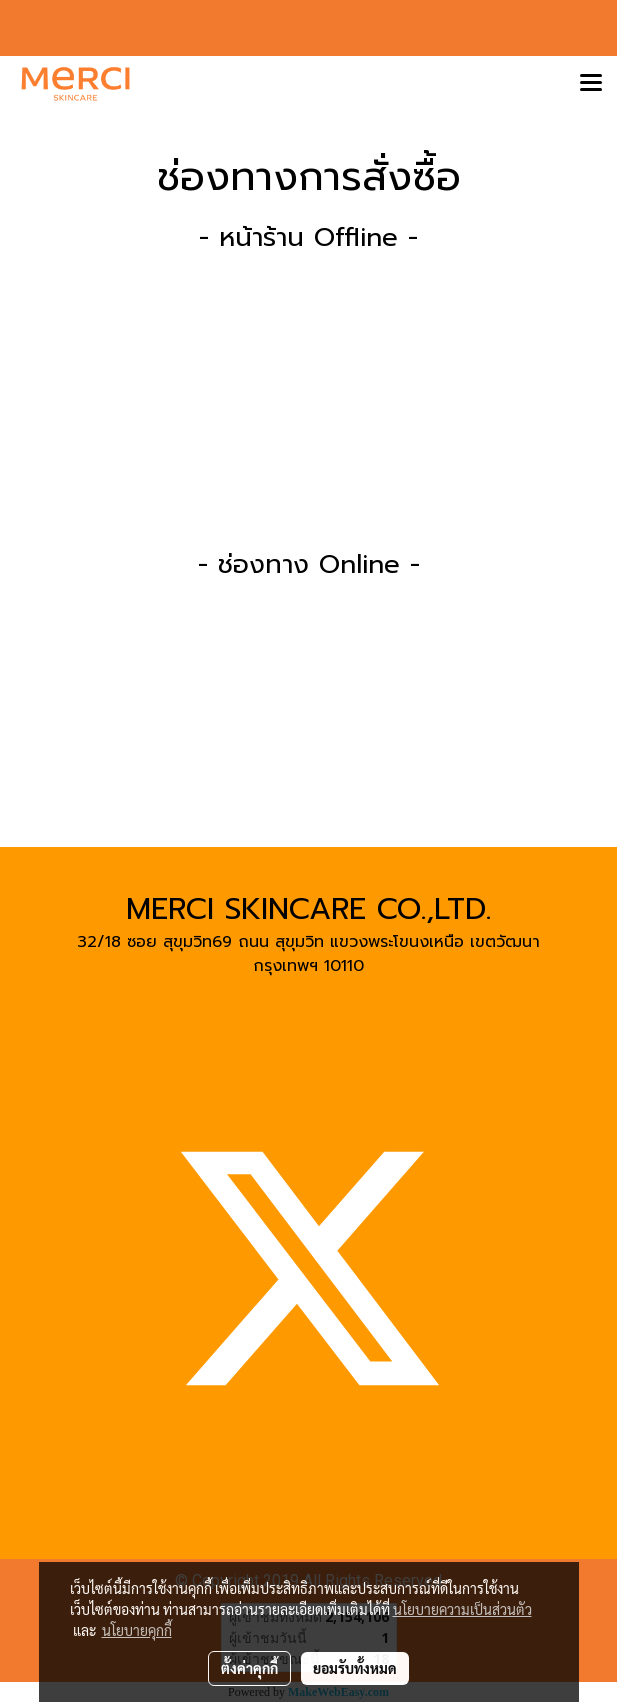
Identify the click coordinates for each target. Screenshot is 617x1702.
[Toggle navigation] (591, 84)
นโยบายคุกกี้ (137, 1630)
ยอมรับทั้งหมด (355, 1668)
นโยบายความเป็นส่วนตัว (462, 1609)
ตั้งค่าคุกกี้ (249, 1668)
